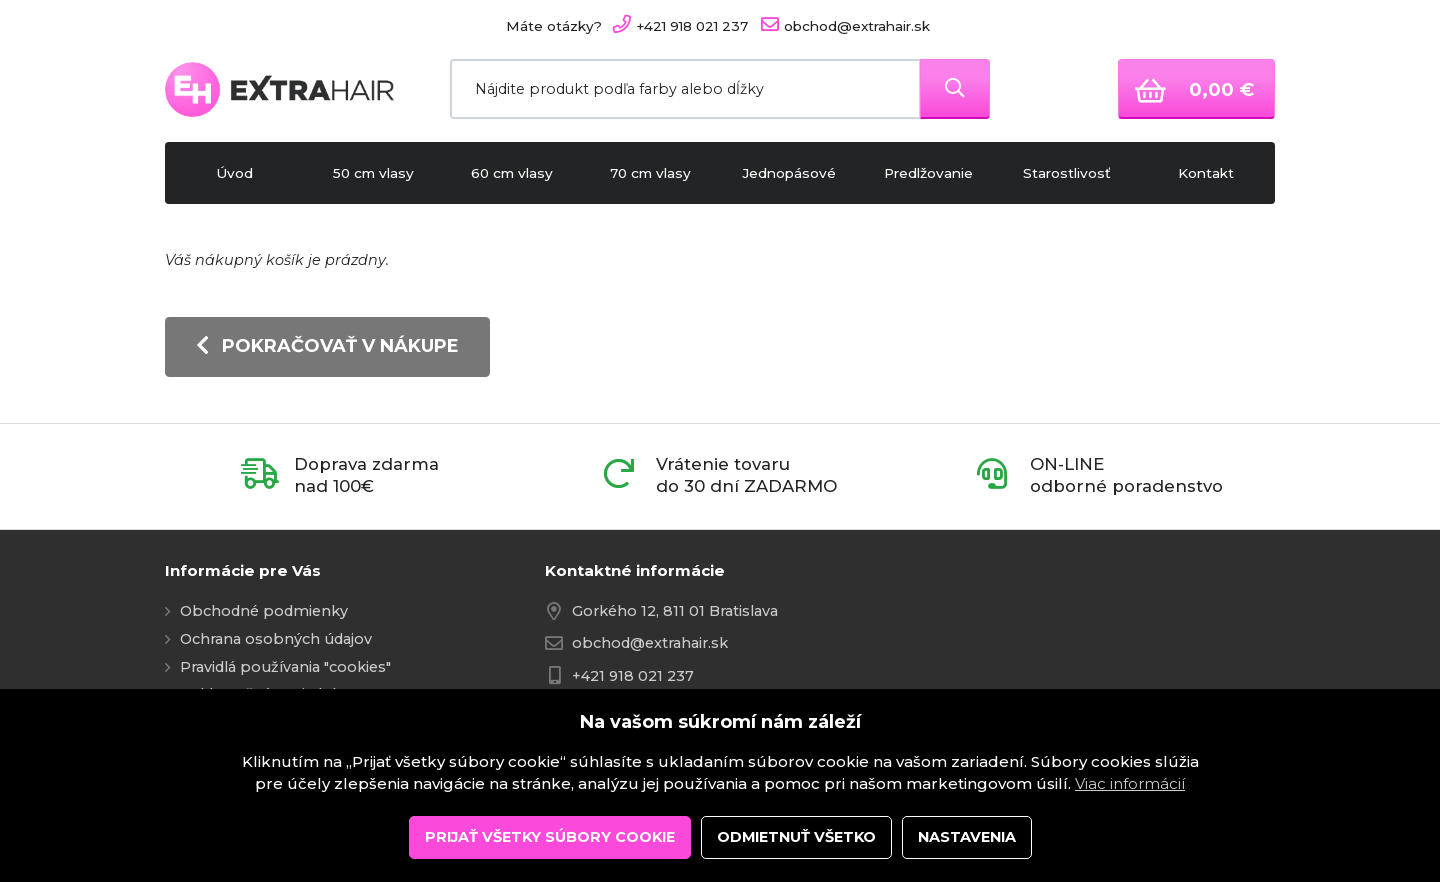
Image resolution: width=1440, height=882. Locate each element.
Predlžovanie (928, 173)
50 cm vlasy (373, 173)
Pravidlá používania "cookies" (285, 667)
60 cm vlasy (512, 173)
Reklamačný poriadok (260, 694)
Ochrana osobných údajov (276, 639)
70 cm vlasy (650, 173)
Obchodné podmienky (264, 611)
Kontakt (1206, 173)
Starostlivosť (1067, 173)
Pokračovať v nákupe (327, 345)
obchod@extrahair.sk (650, 643)
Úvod (234, 173)
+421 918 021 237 (633, 676)
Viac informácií (1130, 850)
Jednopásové (789, 173)
